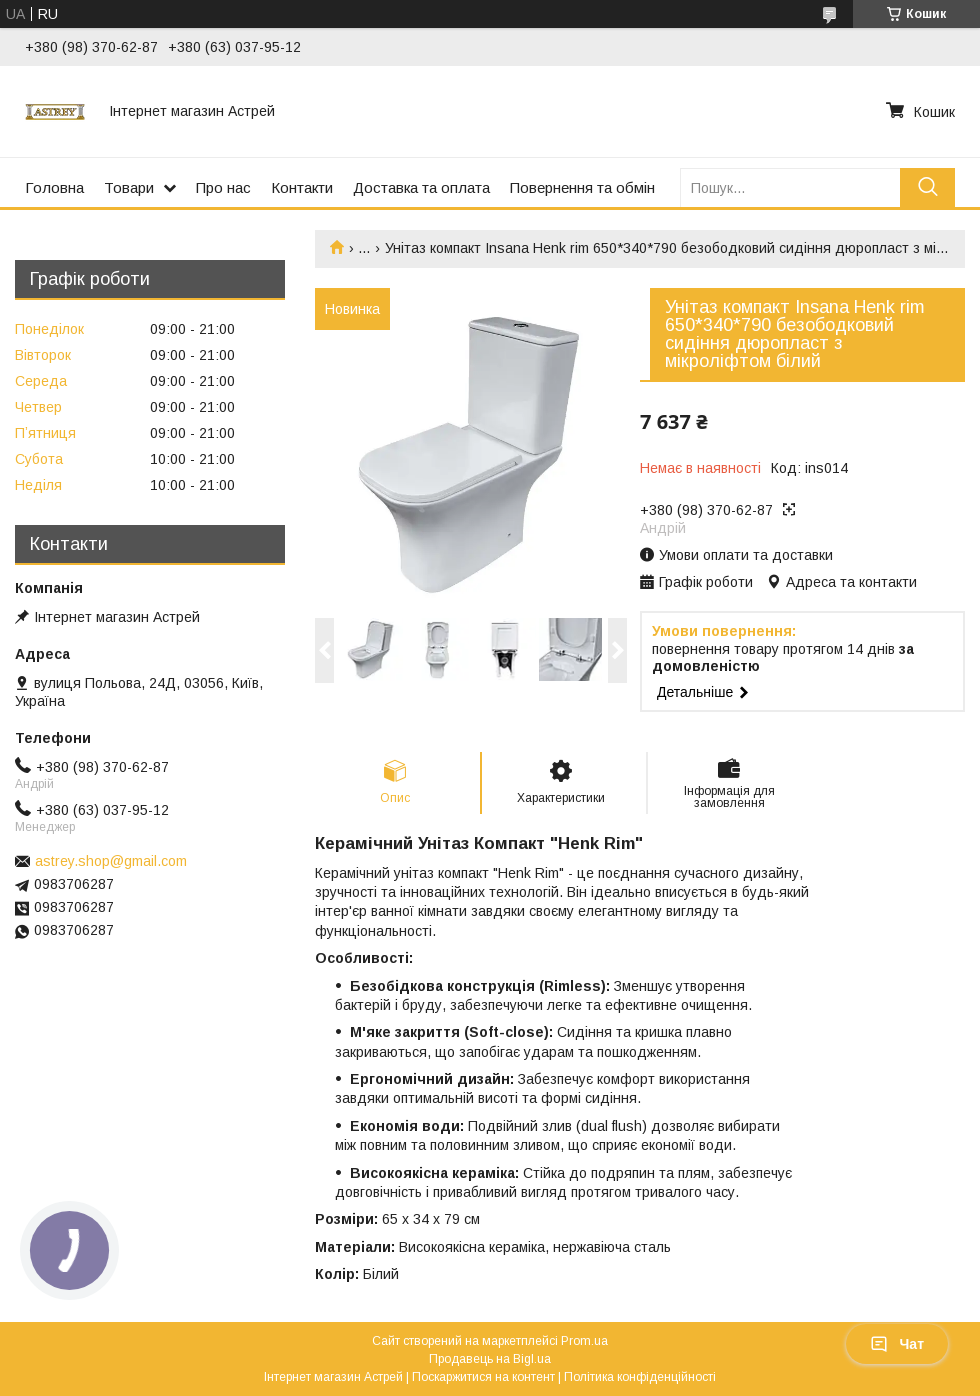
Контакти (302, 187)
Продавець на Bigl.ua (490, 1359)
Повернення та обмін (582, 187)
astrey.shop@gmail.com (111, 861)
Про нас (223, 187)
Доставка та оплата (421, 187)
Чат (897, 1344)
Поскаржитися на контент (483, 1377)
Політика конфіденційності (640, 1377)
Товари (129, 187)
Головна (54, 187)
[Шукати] (927, 187)
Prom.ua (584, 1341)
